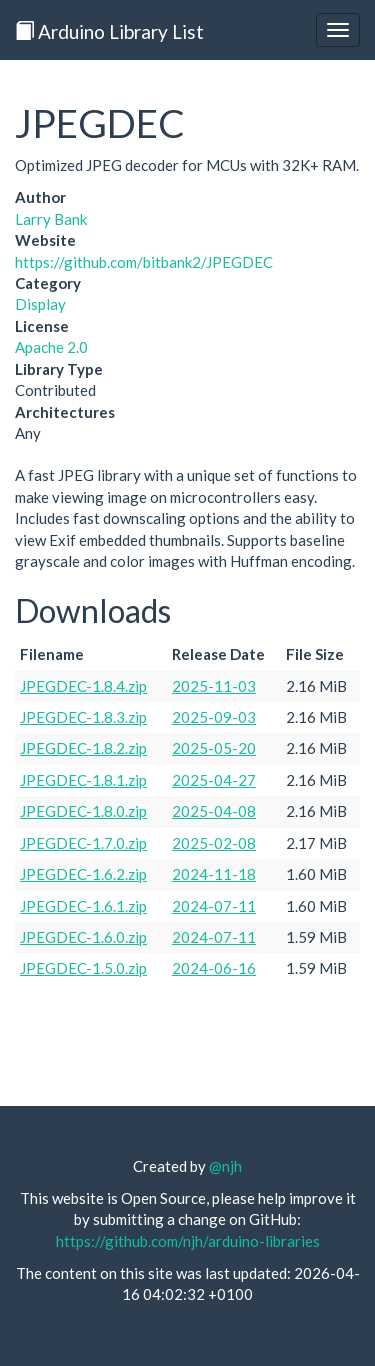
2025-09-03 (214, 717)
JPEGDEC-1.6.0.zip (83, 937)
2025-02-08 (214, 843)
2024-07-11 (214, 906)
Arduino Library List (109, 31)
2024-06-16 (214, 968)
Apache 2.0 (51, 347)
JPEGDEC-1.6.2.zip (83, 874)
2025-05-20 (214, 748)
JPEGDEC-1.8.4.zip (83, 686)
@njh (225, 1166)
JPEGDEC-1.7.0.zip (83, 843)
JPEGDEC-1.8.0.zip (83, 811)
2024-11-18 (214, 874)
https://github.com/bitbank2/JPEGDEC (144, 262)
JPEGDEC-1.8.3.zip (83, 717)
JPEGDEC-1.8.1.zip (83, 780)
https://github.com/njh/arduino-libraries (188, 1241)
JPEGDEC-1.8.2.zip (83, 748)
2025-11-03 (214, 686)
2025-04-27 (214, 780)
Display (40, 304)
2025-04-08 (214, 811)
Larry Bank (51, 219)
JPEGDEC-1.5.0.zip (83, 968)
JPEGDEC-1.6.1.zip (83, 906)
